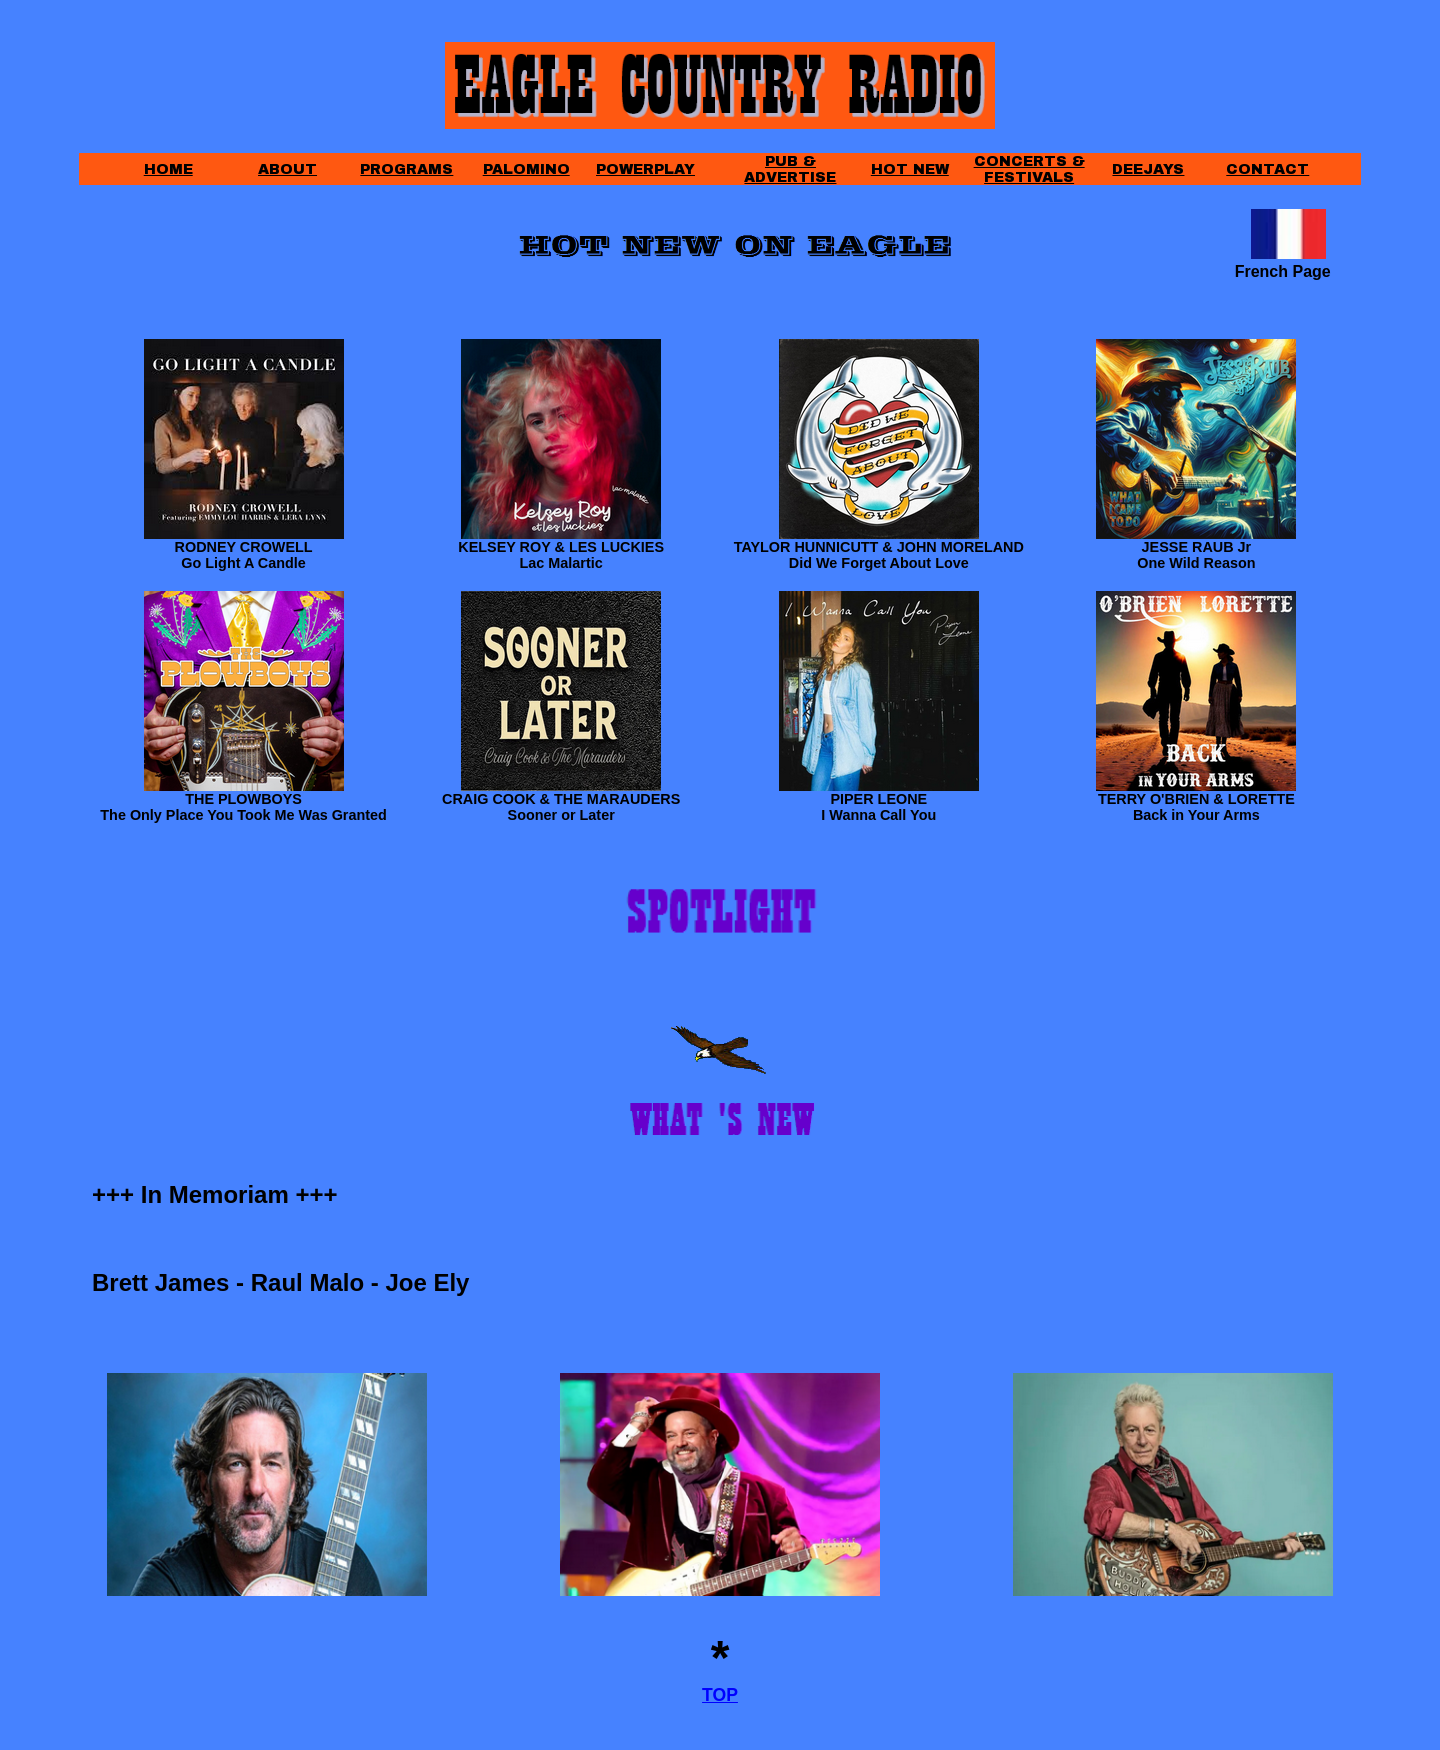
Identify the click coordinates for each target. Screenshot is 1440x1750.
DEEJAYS (1148, 169)
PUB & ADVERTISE (790, 169)
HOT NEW (910, 169)
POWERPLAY (645, 169)
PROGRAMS (406, 169)
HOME (168, 169)
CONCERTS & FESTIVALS (1029, 169)
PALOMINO (526, 169)
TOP (720, 1695)
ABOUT (287, 169)
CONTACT (1267, 169)
